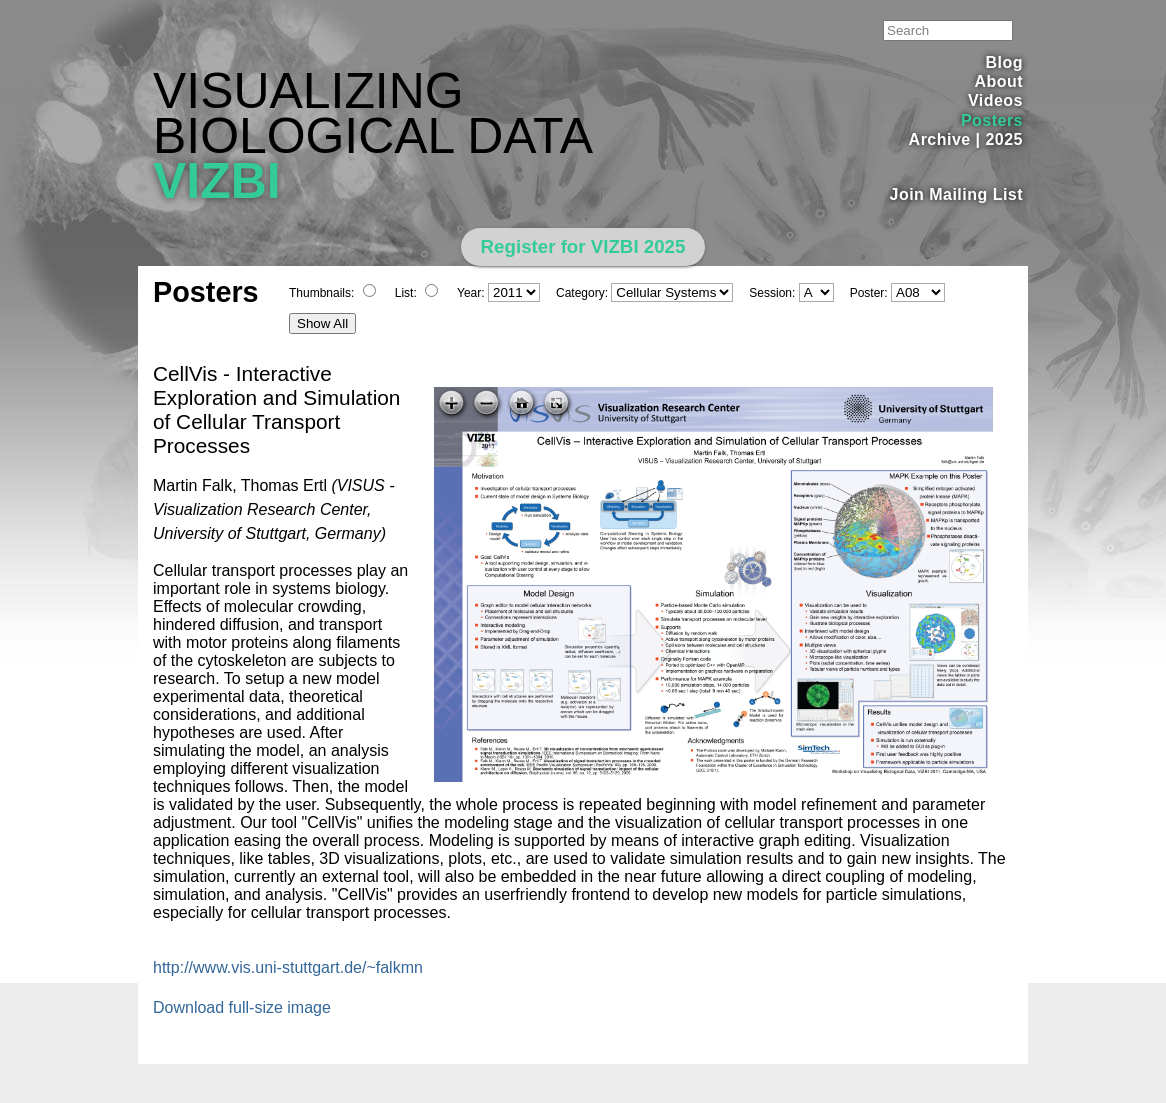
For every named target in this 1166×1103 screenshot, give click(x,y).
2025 (1004, 139)
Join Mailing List (957, 194)
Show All (322, 323)
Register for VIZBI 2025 (583, 246)
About (998, 81)
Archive (940, 139)
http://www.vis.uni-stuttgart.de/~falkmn (288, 967)
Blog (1004, 62)
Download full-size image (242, 1007)
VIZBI (217, 181)
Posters (992, 120)
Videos (995, 100)
